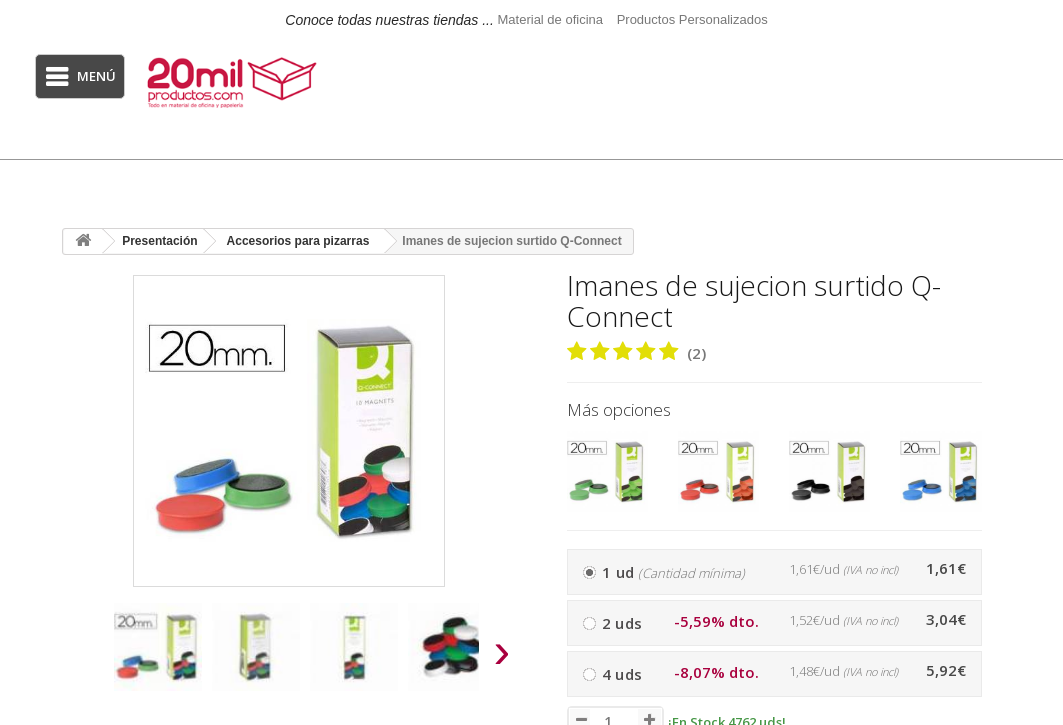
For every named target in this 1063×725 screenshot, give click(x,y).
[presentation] (81, 656)
